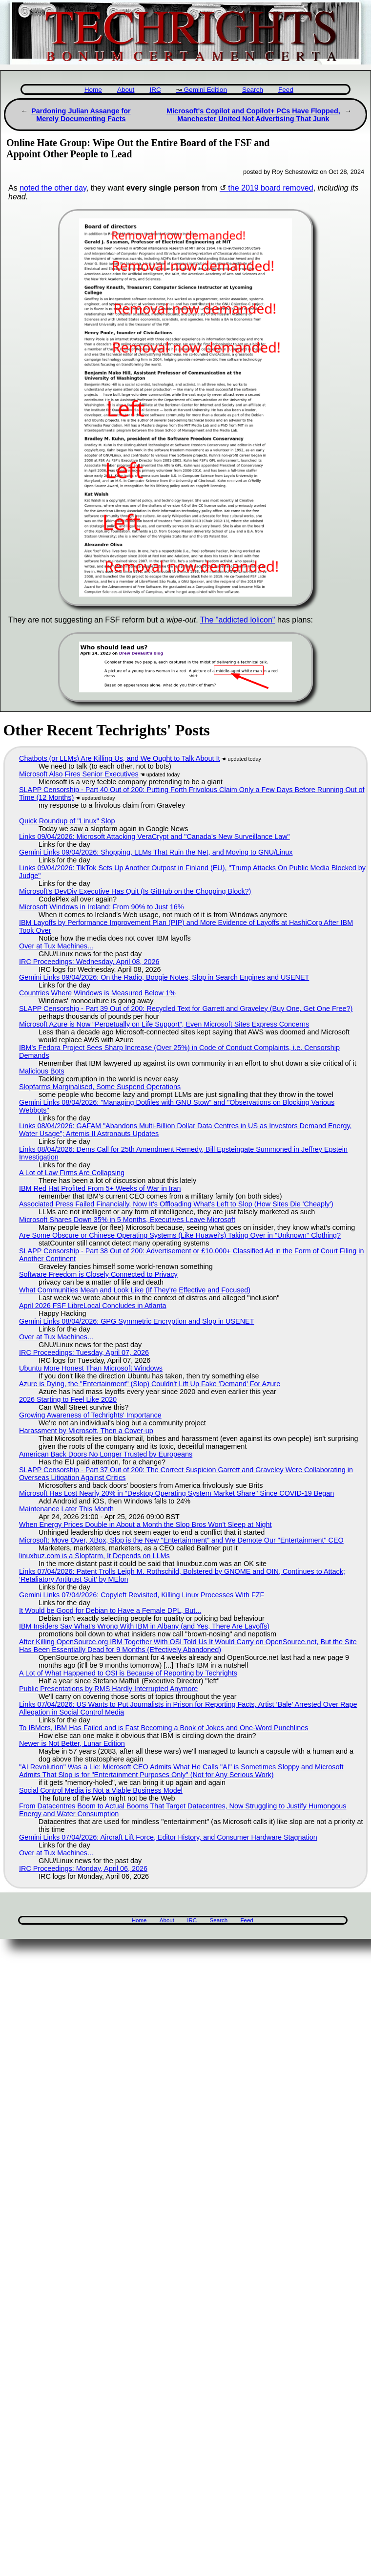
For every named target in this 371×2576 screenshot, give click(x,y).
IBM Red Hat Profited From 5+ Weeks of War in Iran (100, 1188)
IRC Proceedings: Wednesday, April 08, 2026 (89, 962)
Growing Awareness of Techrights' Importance (90, 1415)
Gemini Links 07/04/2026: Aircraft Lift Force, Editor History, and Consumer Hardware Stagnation (168, 1837)
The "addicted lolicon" (237, 620)
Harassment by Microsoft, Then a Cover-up (86, 1431)
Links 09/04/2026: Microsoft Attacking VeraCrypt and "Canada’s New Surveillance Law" (154, 836)
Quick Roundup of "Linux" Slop (67, 821)
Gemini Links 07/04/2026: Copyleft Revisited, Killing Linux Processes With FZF (141, 1595)
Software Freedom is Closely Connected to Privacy (98, 1274)
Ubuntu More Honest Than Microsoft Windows (91, 1368)
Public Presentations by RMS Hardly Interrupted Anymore (108, 1689)
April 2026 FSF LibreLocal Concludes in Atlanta (92, 1305)
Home (93, 89)
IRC (155, 89)
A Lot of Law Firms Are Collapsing (71, 1173)
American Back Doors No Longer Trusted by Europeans (105, 1454)
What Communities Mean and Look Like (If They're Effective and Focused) (134, 1290)
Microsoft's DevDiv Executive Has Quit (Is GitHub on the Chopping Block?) (135, 891)
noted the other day (53, 188)
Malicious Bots (41, 1071)
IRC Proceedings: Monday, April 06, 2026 (83, 1868)
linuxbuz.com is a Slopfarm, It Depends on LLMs (94, 1556)
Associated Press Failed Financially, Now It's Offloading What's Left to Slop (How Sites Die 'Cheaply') (176, 1204)
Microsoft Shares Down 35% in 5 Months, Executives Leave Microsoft (127, 1220)
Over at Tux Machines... (56, 946)
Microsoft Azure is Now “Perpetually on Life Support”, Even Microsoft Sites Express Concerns (164, 1024)
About (126, 89)
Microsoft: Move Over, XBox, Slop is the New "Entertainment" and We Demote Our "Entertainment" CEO (181, 1540)
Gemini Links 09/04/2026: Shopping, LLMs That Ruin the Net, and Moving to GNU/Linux (156, 852)
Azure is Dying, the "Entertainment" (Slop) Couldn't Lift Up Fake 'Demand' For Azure (149, 1384)
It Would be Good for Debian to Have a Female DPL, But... (110, 1610)
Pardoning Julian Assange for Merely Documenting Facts (80, 115)
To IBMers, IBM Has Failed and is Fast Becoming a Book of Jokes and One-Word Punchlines (163, 1728)
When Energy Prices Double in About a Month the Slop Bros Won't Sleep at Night (145, 1524)
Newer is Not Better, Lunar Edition (72, 1743)
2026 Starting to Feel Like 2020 (68, 1399)
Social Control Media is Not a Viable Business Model (101, 1790)
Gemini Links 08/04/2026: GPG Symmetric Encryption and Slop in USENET (136, 1321)
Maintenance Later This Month (66, 1509)
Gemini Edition (205, 89)
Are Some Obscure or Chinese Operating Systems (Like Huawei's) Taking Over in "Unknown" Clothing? (180, 1235)
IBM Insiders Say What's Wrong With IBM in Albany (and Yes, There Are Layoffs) (144, 1626)
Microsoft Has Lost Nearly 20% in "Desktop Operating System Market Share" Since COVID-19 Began (176, 1493)
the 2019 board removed (270, 188)
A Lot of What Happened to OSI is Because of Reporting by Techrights (128, 1673)
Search (252, 89)
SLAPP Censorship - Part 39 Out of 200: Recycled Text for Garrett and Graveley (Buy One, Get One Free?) (185, 1008)
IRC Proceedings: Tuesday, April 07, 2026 (84, 1352)
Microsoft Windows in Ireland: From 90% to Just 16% (101, 907)
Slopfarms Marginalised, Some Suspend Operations (100, 1087)
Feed (285, 89)
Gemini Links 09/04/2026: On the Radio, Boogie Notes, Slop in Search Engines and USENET (164, 977)
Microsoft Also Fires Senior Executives (79, 774)
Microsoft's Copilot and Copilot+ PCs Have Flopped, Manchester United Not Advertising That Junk (253, 115)
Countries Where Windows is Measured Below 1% (97, 993)
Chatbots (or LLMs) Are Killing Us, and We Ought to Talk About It (119, 758)
